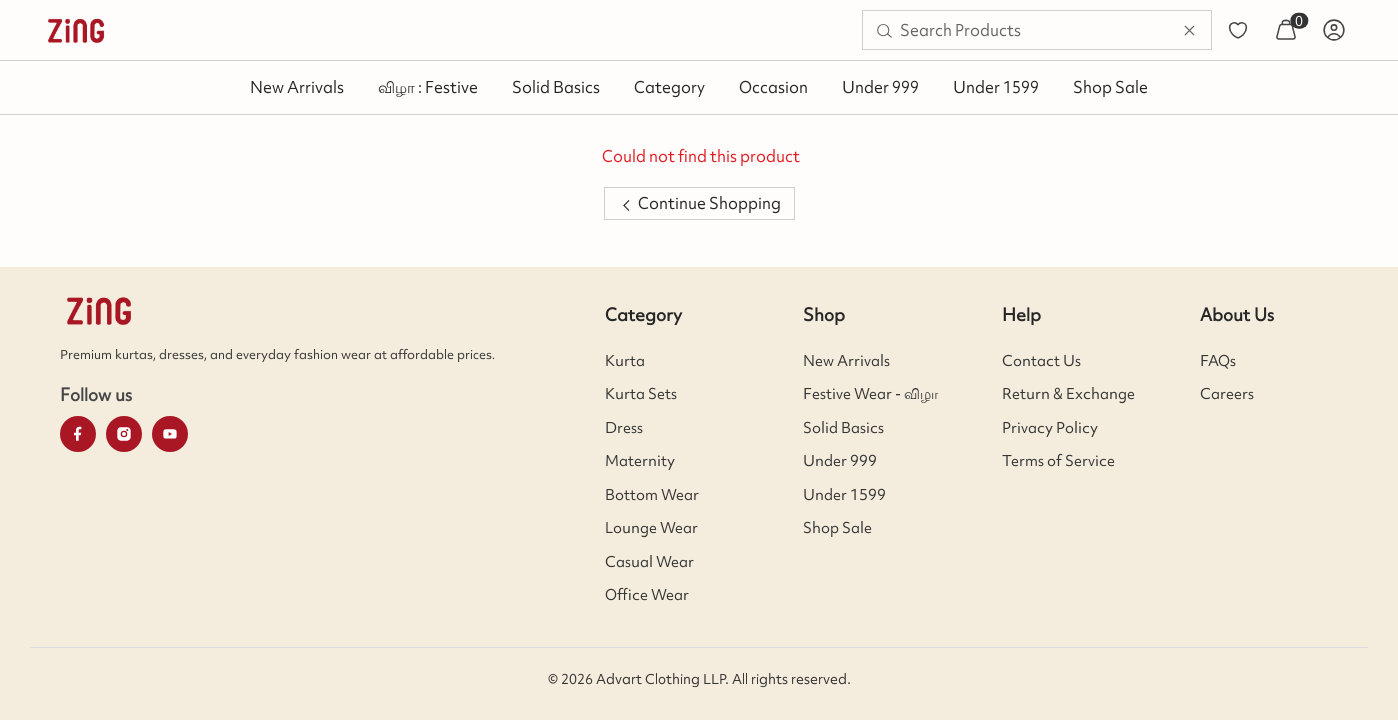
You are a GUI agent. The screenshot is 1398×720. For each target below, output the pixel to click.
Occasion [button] (773, 87)
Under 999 (880, 87)
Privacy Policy (1050, 428)
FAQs (1218, 361)
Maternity (640, 461)
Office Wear (647, 595)
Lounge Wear (651, 528)
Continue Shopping (699, 203)
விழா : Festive (428, 87)
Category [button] (669, 87)
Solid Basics (556, 87)
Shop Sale (1110, 87)
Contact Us (1041, 361)
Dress (624, 428)
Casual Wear (649, 562)
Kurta (625, 361)
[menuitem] (76, 30)
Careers (1227, 394)
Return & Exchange (1068, 394)
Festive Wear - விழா (870, 394)
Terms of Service (1058, 461)
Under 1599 (996, 87)
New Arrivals (297, 87)
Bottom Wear (652, 495)
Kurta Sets (641, 394)
